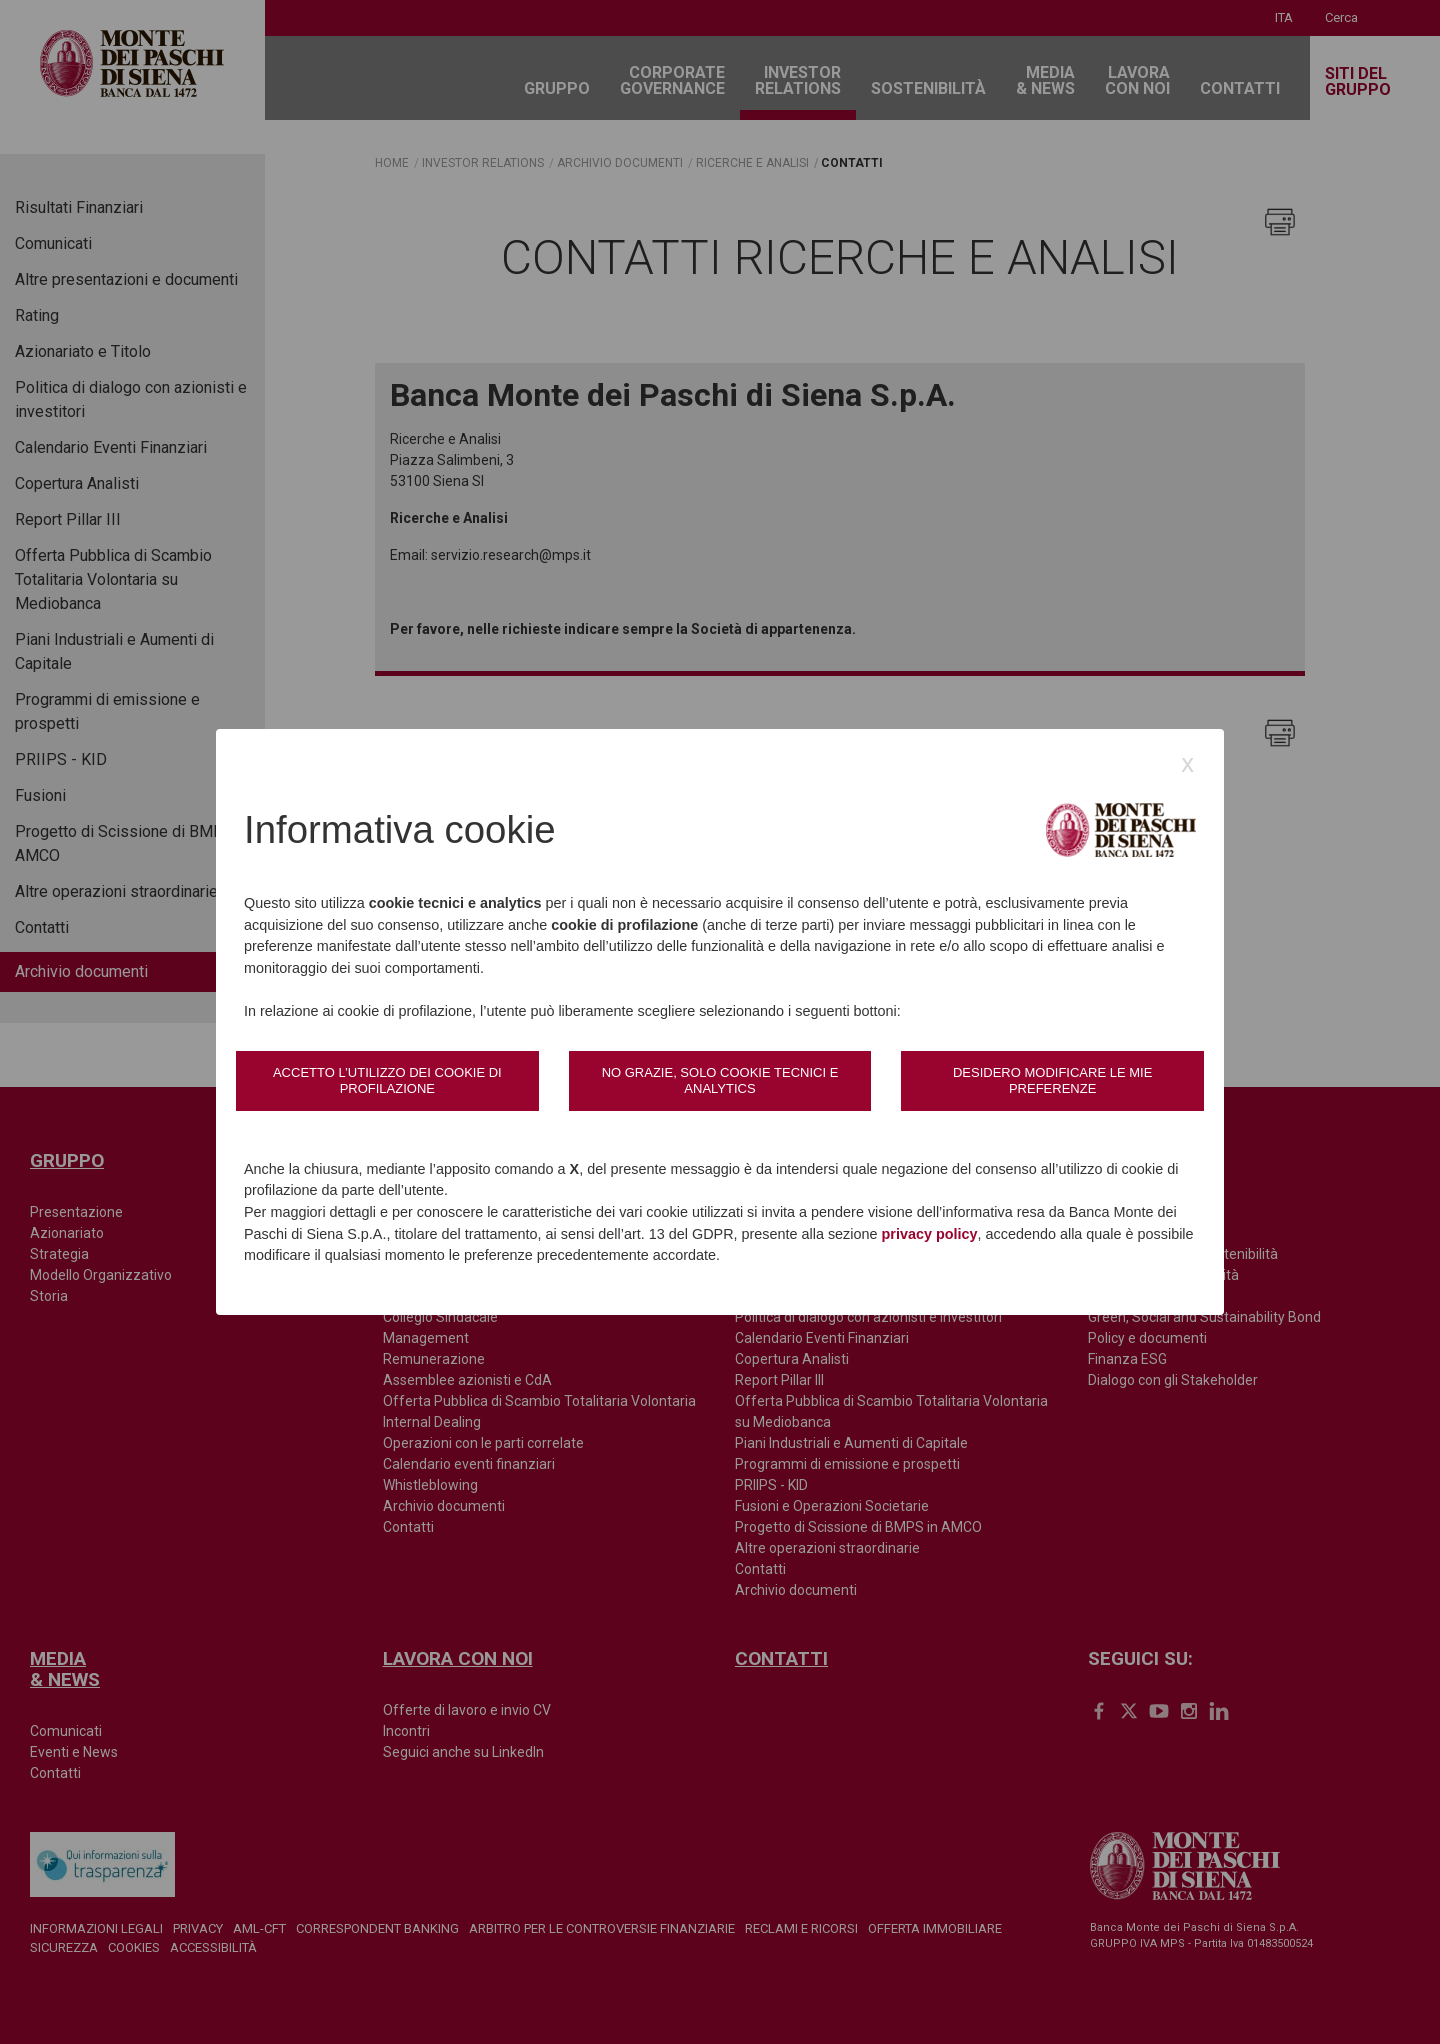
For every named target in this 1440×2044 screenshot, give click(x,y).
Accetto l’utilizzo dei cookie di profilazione (387, 1080)
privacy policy (930, 1234)
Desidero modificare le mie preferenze (1052, 1080)
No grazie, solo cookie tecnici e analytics (720, 1080)
